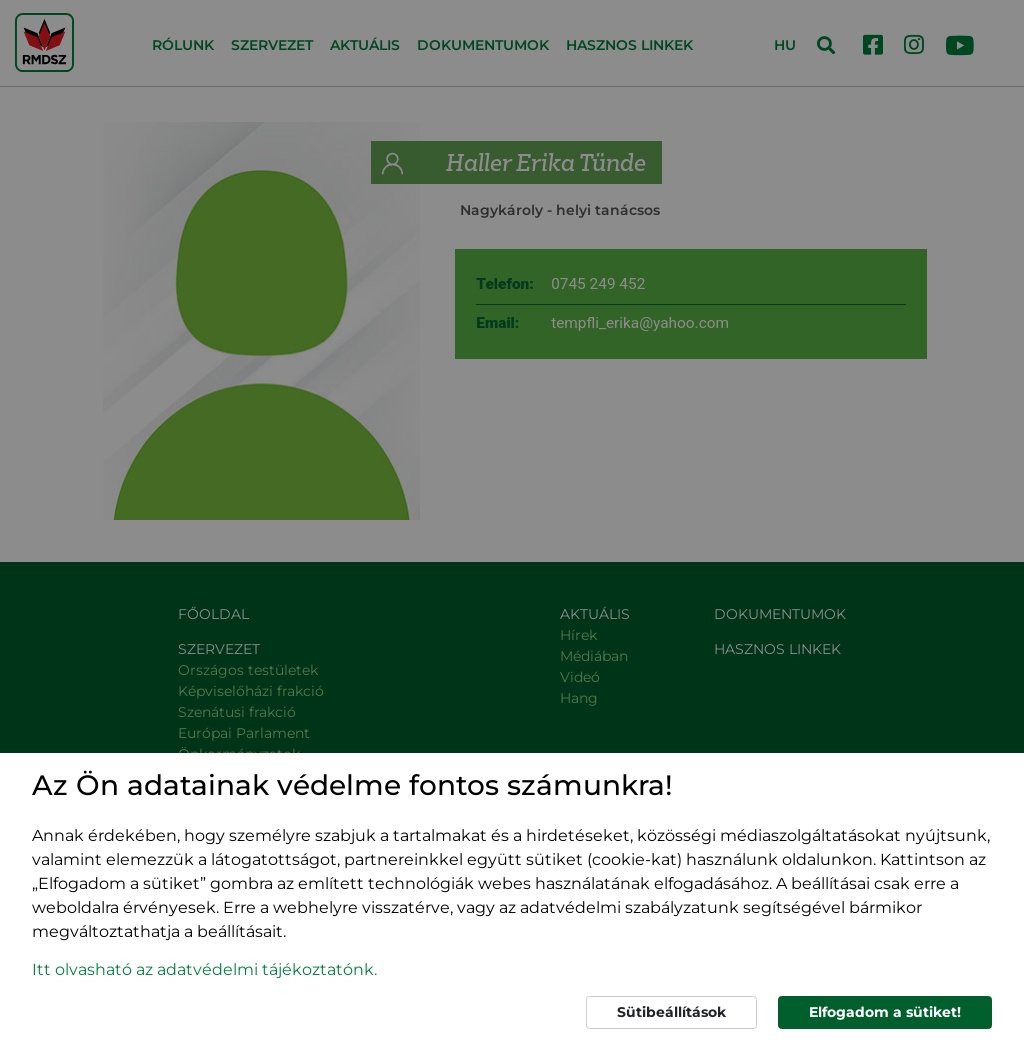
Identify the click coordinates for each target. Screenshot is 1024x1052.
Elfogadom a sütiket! (885, 1012)
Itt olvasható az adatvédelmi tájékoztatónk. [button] (204, 969)
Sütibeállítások (671, 1012)
